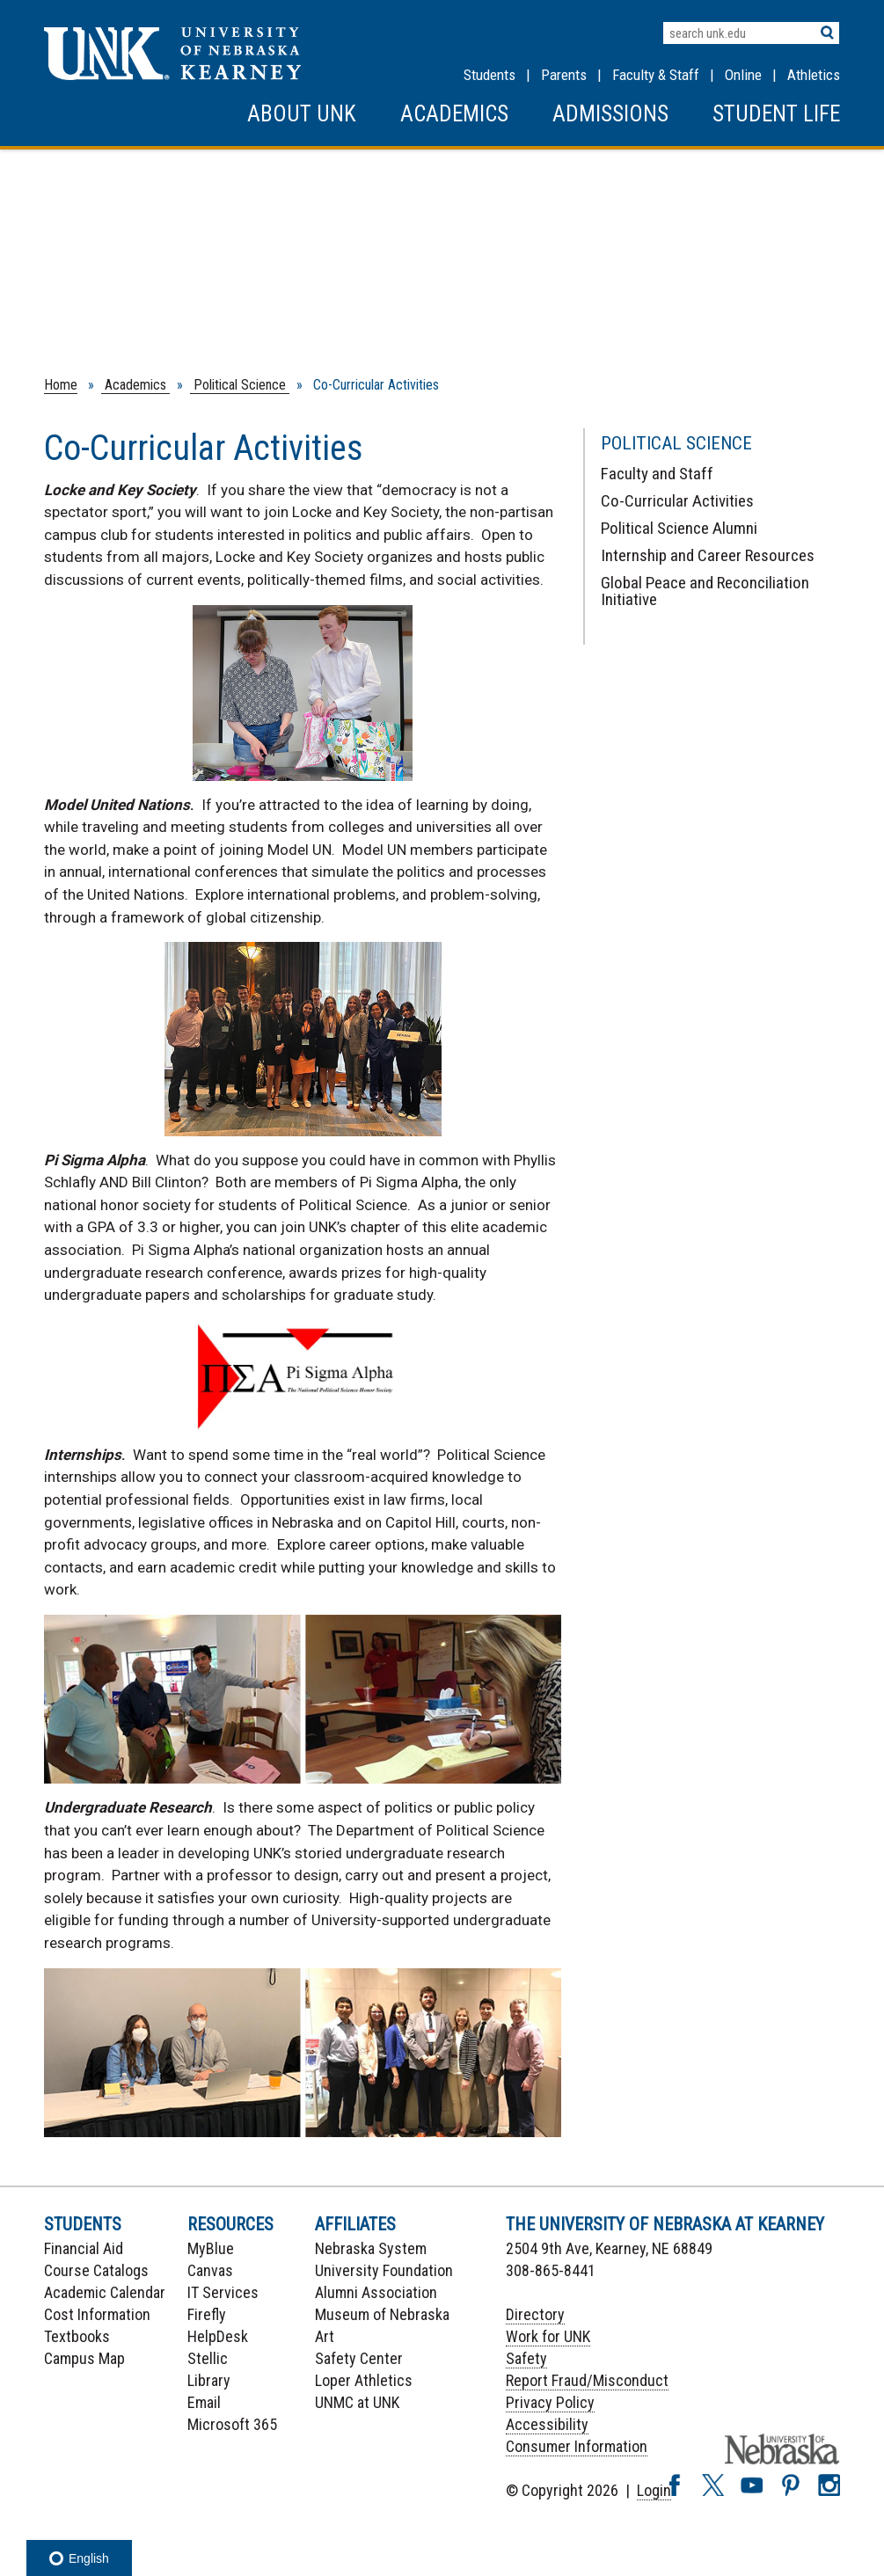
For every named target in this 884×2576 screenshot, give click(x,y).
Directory (535, 2314)
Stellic (207, 2358)
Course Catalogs (96, 2270)
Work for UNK (548, 2336)
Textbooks (77, 2336)
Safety (526, 2358)
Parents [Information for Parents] (564, 75)
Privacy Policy (550, 2402)
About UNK (301, 114)
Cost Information (97, 2314)
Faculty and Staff (657, 473)
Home (60, 384)
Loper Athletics (364, 2380)
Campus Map (84, 2358)
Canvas (210, 2270)
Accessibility (547, 2424)
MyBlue (210, 2248)
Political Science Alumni (679, 528)
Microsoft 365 (232, 2424)
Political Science (239, 384)
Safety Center (359, 2358)
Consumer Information (576, 2446)
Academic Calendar (104, 2292)
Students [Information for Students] (489, 75)
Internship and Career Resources (708, 555)
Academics (454, 114)
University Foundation (384, 2270)
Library (208, 2380)
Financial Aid (83, 2248)
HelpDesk (217, 2336)
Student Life (776, 114)
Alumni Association (376, 2292)
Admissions (610, 114)
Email (204, 2402)
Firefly (206, 2314)
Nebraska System (371, 2248)
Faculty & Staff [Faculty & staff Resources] (655, 75)
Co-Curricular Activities (677, 501)
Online (743, 75)
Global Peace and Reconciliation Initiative (705, 591)
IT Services (223, 2292)
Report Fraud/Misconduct (587, 2380)
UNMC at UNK (357, 2402)
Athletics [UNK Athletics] (813, 75)
